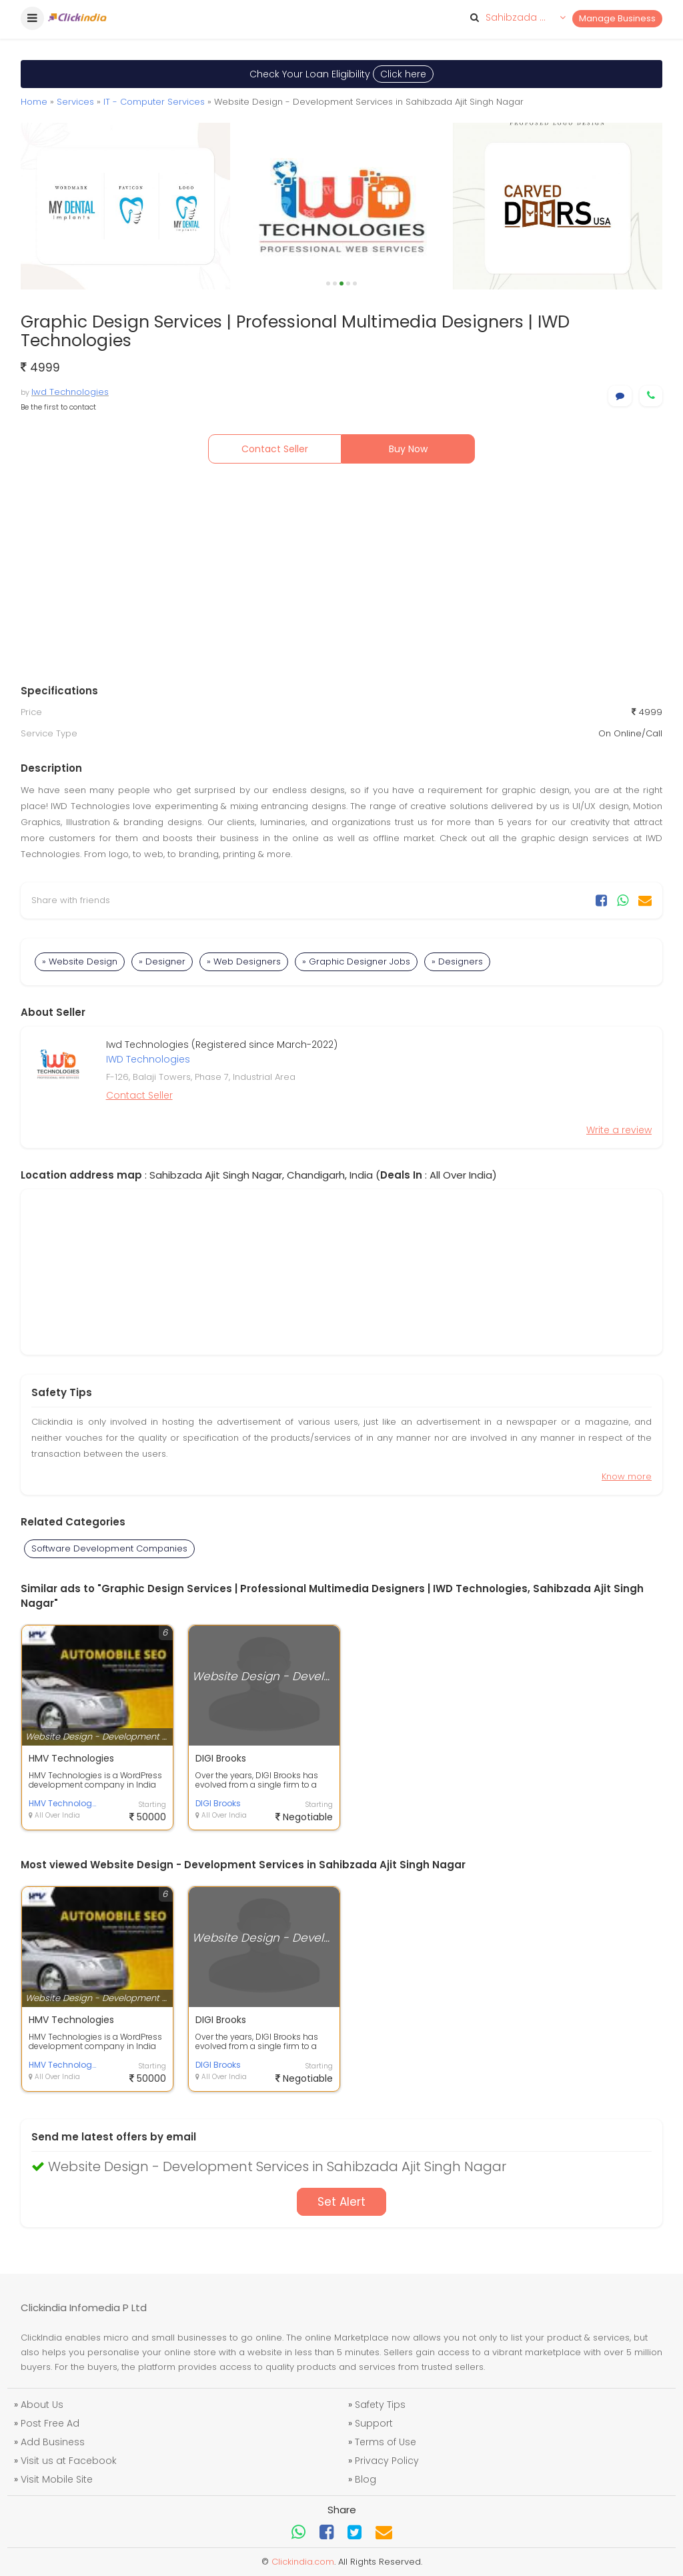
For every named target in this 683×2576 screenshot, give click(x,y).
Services (75, 101)
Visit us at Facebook (69, 2460)
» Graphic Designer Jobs (356, 961)
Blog (365, 2479)
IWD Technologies (148, 1059)
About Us (42, 2404)
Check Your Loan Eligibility (341, 74)
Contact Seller (274, 449)
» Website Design (79, 961)
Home (34, 101)
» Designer (162, 961)
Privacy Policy (387, 2460)
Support (374, 2423)
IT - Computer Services (154, 101)
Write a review (619, 1130)
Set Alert (341, 2202)
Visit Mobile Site (57, 2479)
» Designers (457, 961)
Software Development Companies (109, 1548)
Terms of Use (385, 2442)
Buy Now (408, 449)
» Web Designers (244, 961)
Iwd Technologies (70, 392)
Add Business (53, 2442)
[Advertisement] (341, 577)
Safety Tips (380, 2404)
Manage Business (617, 18)
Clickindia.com (302, 2561)
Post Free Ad (50, 2423)
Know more (627, 1476)
